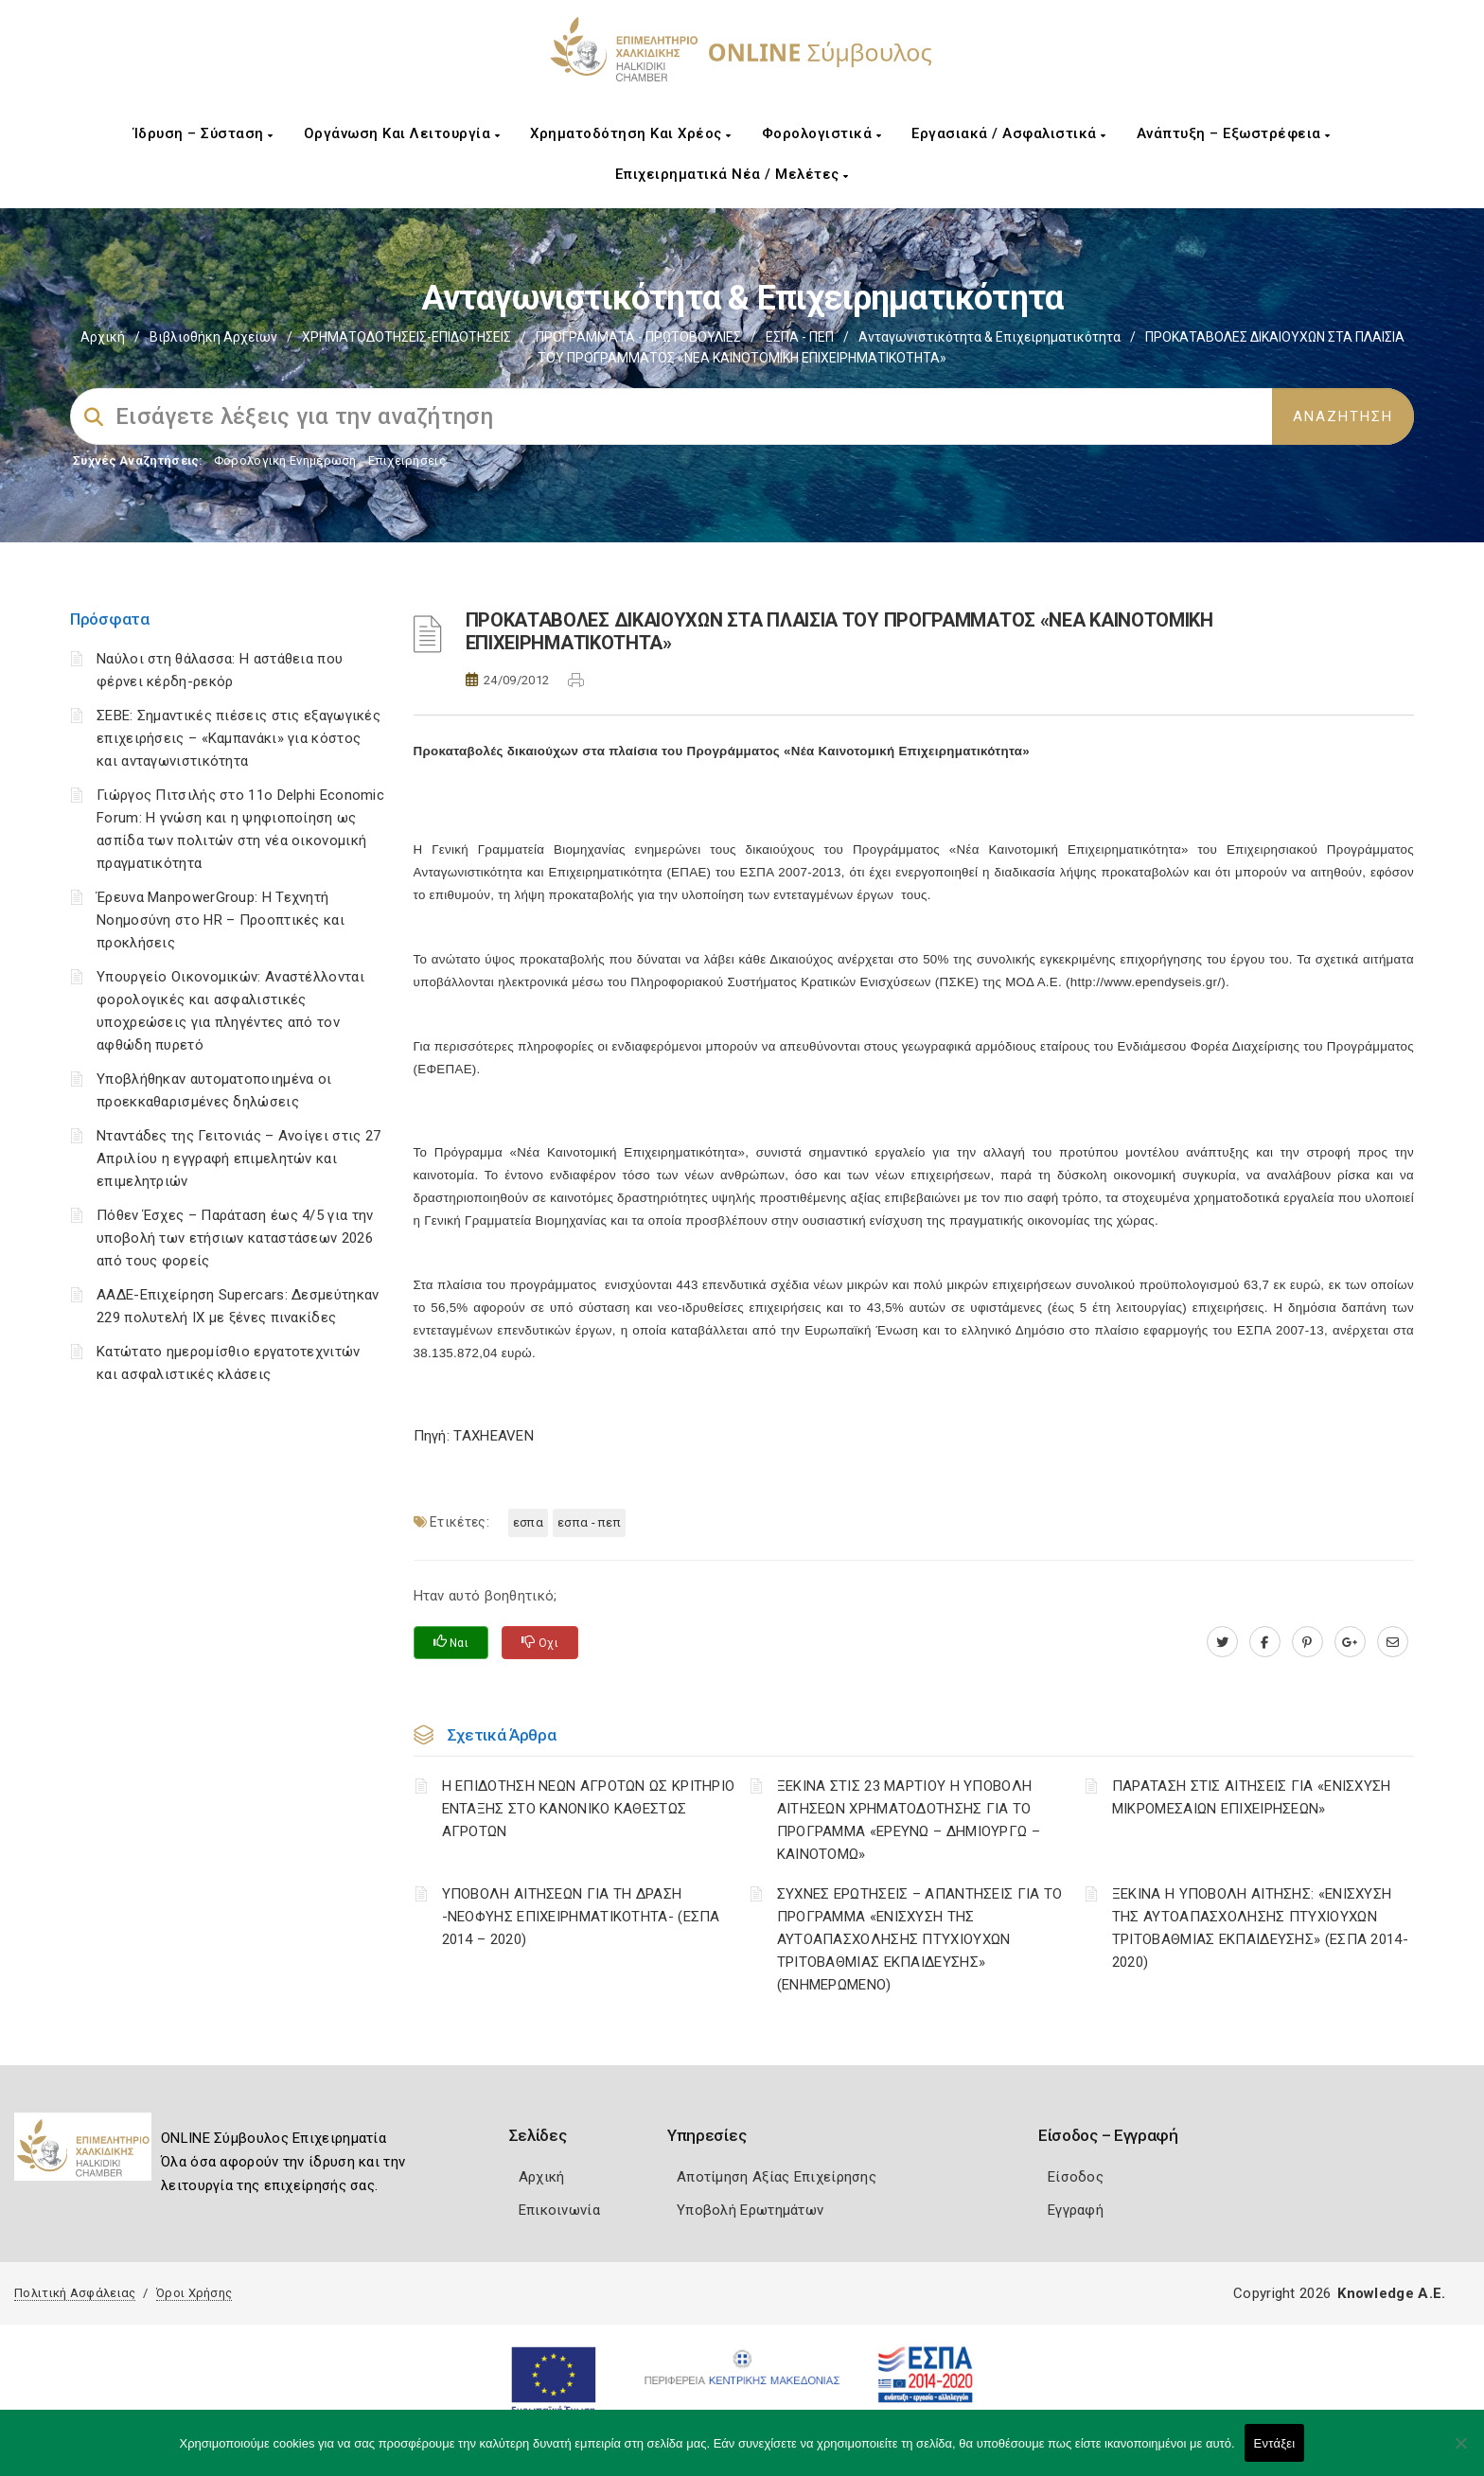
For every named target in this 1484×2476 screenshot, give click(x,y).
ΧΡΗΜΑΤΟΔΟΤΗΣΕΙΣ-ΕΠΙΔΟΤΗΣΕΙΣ (406, 337)
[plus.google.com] (1350, 1642)
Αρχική (102, 337)
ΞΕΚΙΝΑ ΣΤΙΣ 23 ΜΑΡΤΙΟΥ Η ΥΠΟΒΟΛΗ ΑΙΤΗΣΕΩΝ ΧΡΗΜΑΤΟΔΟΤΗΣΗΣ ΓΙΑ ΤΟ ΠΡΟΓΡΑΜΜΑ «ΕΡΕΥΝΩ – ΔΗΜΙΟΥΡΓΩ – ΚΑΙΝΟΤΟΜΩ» (908, 1820)
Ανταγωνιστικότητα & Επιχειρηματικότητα (989, 337)
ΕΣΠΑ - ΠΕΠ (800, 337)
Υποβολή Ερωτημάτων (750, 2210)
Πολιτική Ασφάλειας (74, 2293)
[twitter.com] (1222, 1642)
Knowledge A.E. (1391, 2293)
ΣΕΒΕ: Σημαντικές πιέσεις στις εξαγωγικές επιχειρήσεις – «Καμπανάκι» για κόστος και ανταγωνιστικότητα (238, 738)
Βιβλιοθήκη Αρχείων (213, 337)
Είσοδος (1076, 2176)
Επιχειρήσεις (407, 460)
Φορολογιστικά (822, 133)
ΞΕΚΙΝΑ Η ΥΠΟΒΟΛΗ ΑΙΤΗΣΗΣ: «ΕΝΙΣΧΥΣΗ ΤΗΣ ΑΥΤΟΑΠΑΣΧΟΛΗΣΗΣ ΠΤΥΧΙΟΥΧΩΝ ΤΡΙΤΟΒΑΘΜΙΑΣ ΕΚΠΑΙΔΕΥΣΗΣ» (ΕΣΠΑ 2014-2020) (1260, 1928)
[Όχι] (1460, 2452)
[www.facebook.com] (1265, 1642)
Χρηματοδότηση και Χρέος (631, 133)
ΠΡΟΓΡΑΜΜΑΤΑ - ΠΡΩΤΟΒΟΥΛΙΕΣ (638, 337)
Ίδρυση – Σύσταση (203, 133)
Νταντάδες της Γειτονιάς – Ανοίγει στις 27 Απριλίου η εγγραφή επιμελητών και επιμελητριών (238, 1158)
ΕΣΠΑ (528, 1522)
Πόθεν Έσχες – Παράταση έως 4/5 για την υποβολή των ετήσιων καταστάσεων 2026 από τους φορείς (235, 1238)
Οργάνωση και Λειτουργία (402, 133)
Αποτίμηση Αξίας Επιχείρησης (776, 2176)
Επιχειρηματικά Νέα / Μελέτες (732, 174)
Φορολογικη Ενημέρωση (285, 460)
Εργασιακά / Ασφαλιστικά (1008, 133)
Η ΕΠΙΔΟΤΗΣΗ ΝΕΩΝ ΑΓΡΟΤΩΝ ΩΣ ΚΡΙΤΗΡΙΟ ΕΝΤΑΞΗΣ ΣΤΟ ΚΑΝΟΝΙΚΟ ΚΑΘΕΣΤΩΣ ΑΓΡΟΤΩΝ (588, 1808)
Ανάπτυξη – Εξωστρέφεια (1234, 133)
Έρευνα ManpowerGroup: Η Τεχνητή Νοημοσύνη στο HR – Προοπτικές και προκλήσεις (220, 920)
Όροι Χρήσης (194, 2293)
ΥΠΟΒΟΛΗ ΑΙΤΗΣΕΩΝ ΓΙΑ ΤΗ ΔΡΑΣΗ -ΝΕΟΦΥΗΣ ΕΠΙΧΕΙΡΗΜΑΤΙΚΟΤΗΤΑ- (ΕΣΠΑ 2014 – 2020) (581, 1916)
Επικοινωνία (559, 2210)
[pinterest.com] (1307, 1642)
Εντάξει (1275, 2443)
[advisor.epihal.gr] (1392, 1642)
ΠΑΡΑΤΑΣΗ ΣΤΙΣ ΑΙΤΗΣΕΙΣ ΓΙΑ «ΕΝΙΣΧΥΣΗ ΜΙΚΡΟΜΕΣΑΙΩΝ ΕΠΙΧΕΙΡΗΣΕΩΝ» (1251, 1797)
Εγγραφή (1076, 2210)
